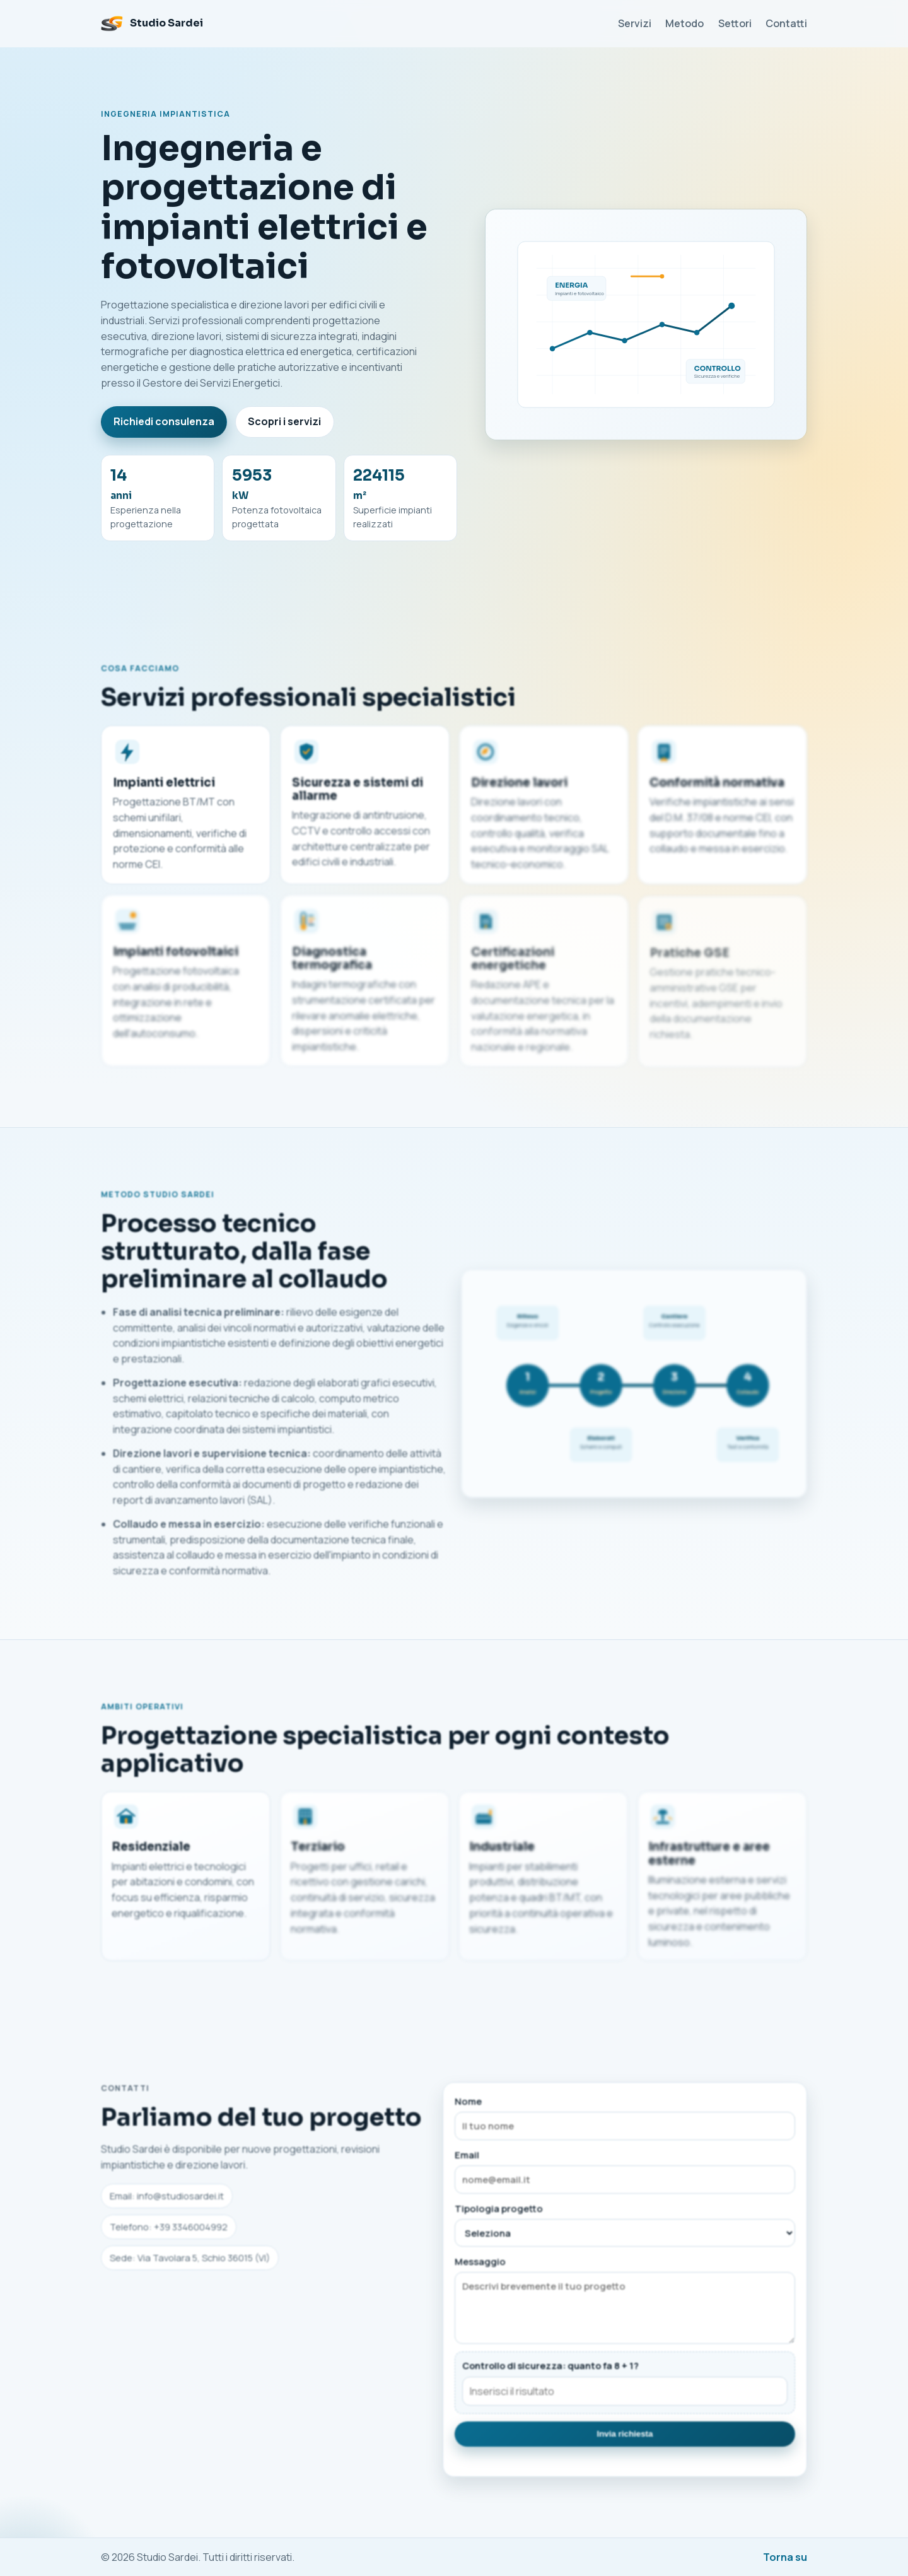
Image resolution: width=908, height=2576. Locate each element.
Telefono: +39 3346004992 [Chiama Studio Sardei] (169, 2232)
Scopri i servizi (284, 421)
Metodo (684, 23)
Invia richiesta (625, 2439)
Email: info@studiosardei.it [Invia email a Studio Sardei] (167, 2202)
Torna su (785, 2557)
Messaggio (625, 2305)
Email (625, 2176)
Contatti (786, 23)
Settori (735, 23)
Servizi (634, 23)
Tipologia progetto (625, 2230)
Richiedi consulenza (164, 421)
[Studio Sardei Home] (152, 23)
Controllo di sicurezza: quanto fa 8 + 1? (550, 2371)
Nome (625, 2123)
